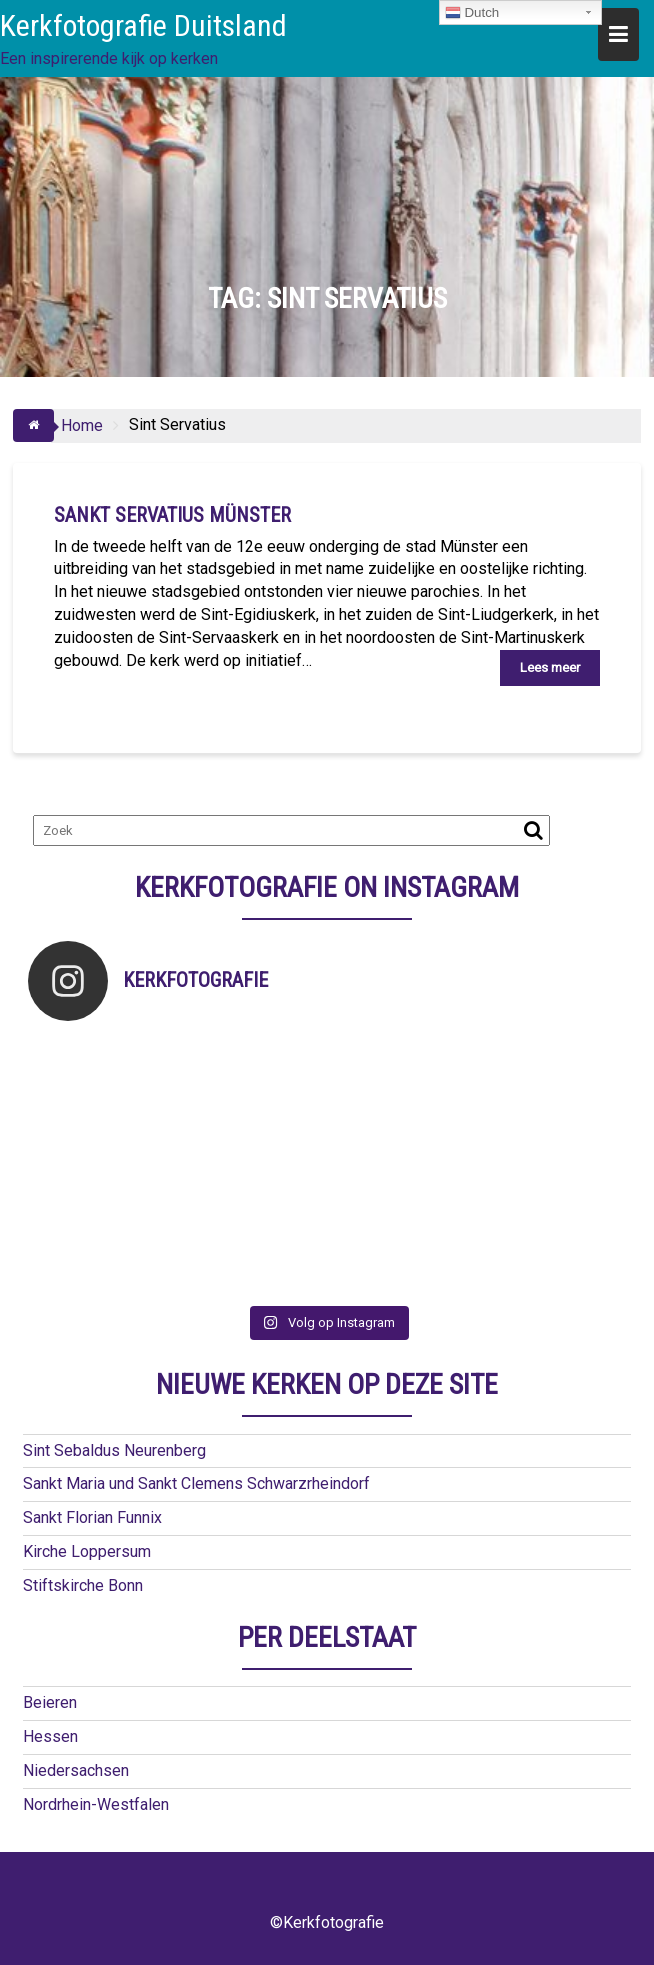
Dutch (472, 13)
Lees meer (550, 667)
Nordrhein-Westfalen (96, 1804)
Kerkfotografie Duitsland (143, 25)
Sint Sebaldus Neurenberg (114, 1450)
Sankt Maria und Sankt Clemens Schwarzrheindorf (196, 1483)
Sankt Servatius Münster (172, 515)
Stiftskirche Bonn (83, 1585)
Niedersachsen (76, 1770)
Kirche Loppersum (87, 1551)
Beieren (50, 1702)
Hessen (50, 1736)
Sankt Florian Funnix (92, 1517)
